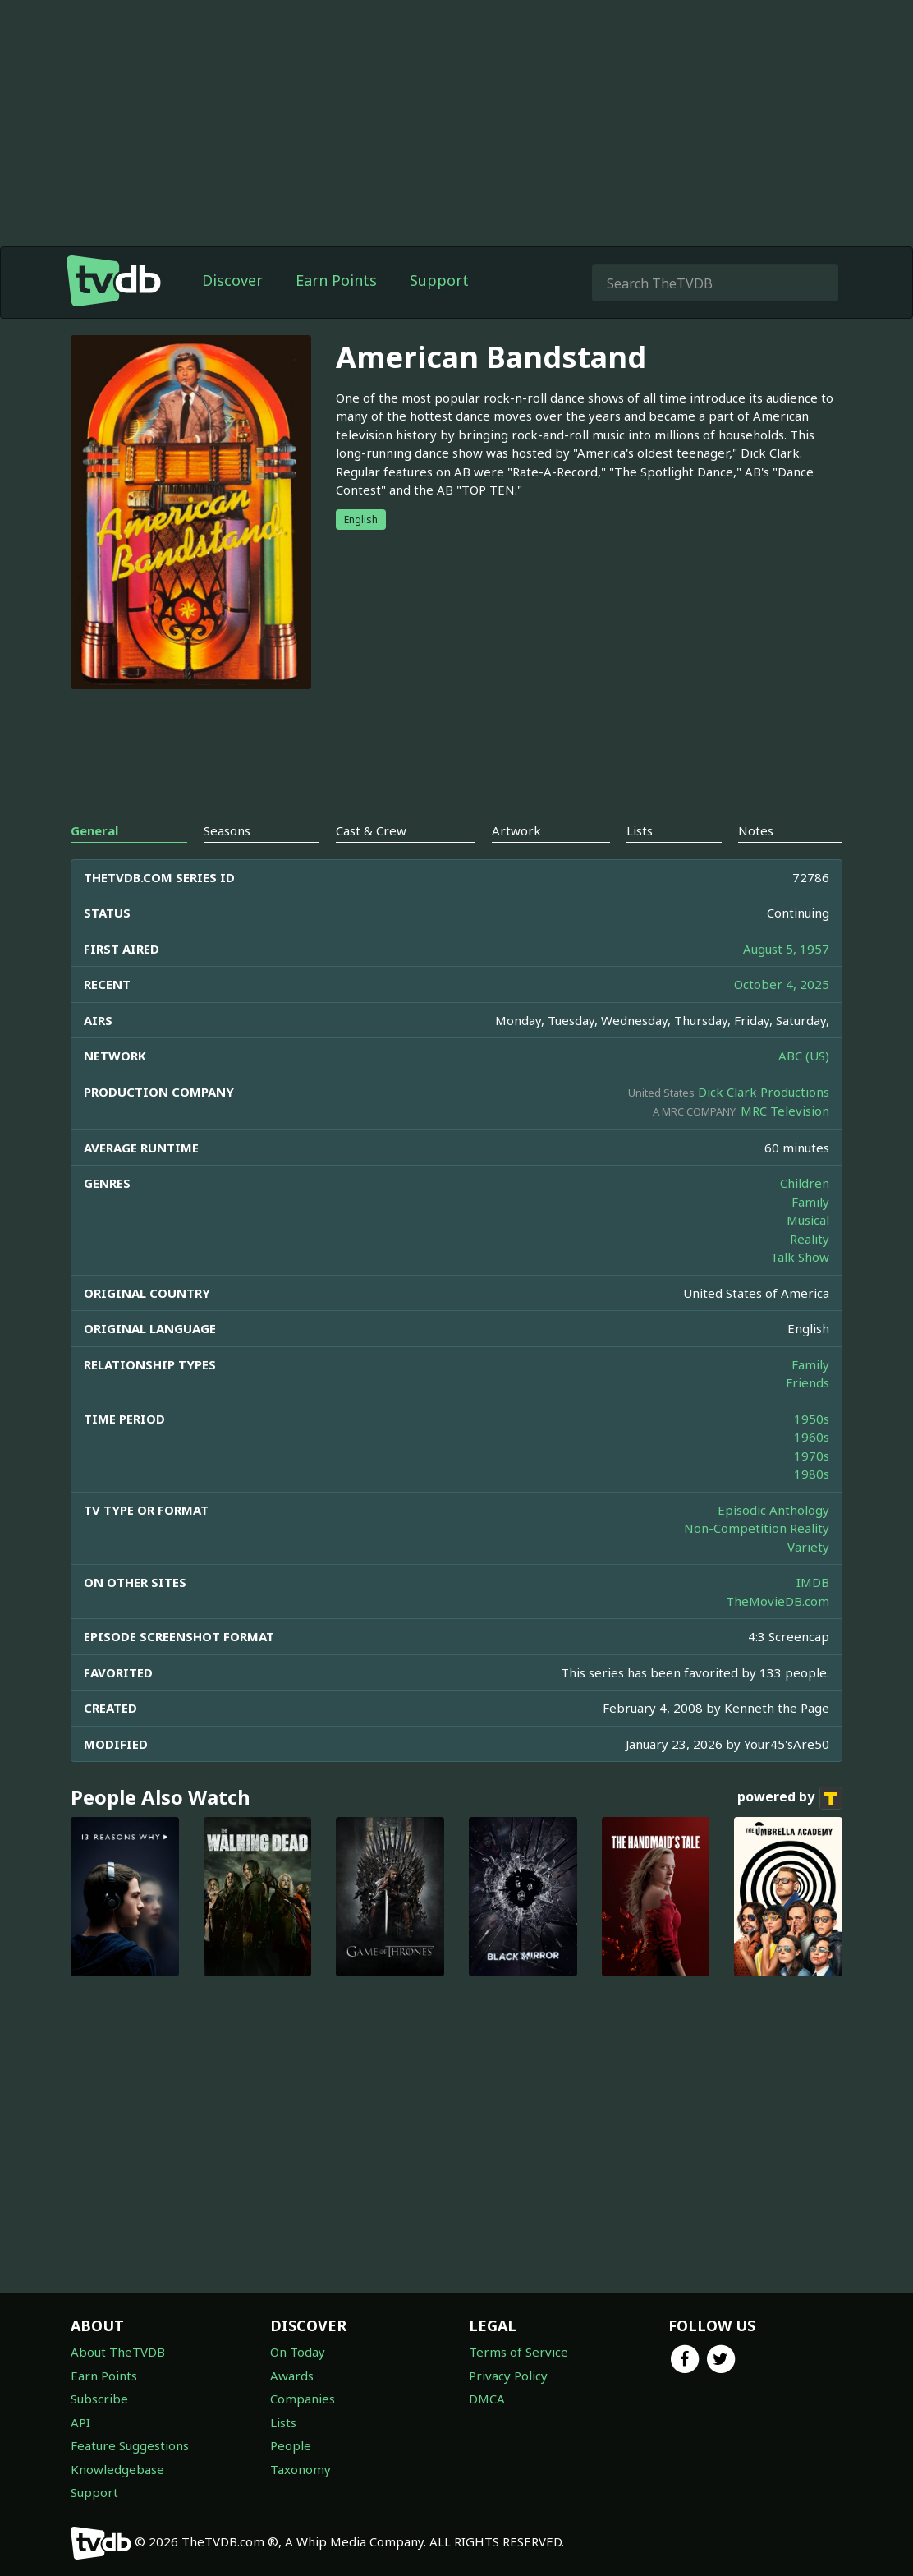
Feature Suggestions (130, 2445)
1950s (811, 1418)
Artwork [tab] (516, 830)
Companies (302, 2398)
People (290, 2445)
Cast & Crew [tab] (371, 830)
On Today (297, 2352)
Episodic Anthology (773, 1510)
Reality (809, 1238)
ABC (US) (803, 1055)
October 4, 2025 (781, 984)
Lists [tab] (639, 830)
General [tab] (94, 830)
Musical (808, 1220)
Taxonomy (300, 2469)
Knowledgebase (117, 2469)
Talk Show (799, 1257)
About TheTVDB (118, 2352)
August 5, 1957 (786, 949)
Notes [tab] (755, 830)
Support (439, 280)
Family (810, 1202)
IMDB (812, 1582)
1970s (811, 1455)
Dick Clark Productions (763, 1091)
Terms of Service (518, 2352)
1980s (811, 1473)
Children (804, 1183)
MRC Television (785, 1110)
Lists (283, 2422)
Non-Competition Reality (756, 1528)
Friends (807, 1382)
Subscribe (99, 2398)
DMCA (487, 2398)
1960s (811, 1436)
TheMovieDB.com (777, 1601)
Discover (232, 280)
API (80, 2422)
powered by (789, 1798)
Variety (808, 1547)
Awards (292, 2375)
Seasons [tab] (227, 830)
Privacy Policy (508, 2375)
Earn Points (336, 280)
